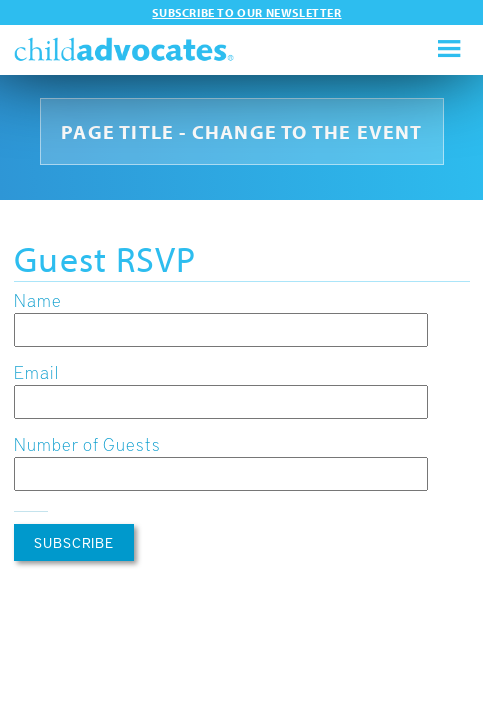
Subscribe (74, 542)
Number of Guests (87, 443)
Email (36, 371)
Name (38, 299)
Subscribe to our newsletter (246, 12)
